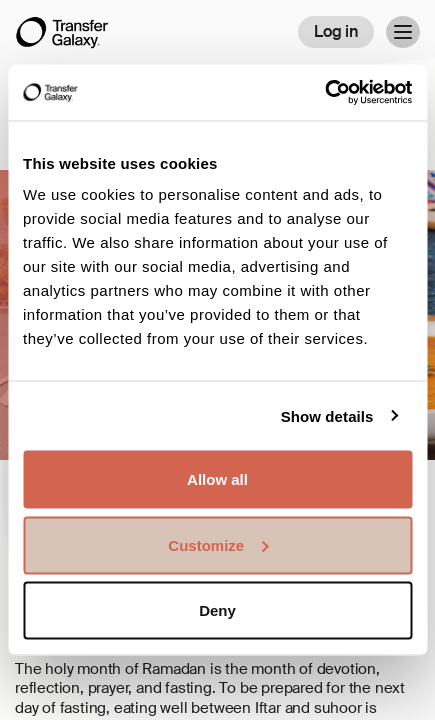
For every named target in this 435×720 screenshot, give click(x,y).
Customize (218, 544)
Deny (217, 610)
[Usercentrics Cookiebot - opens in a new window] (324, 93)
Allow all (217, 479)
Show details (327, 415)
